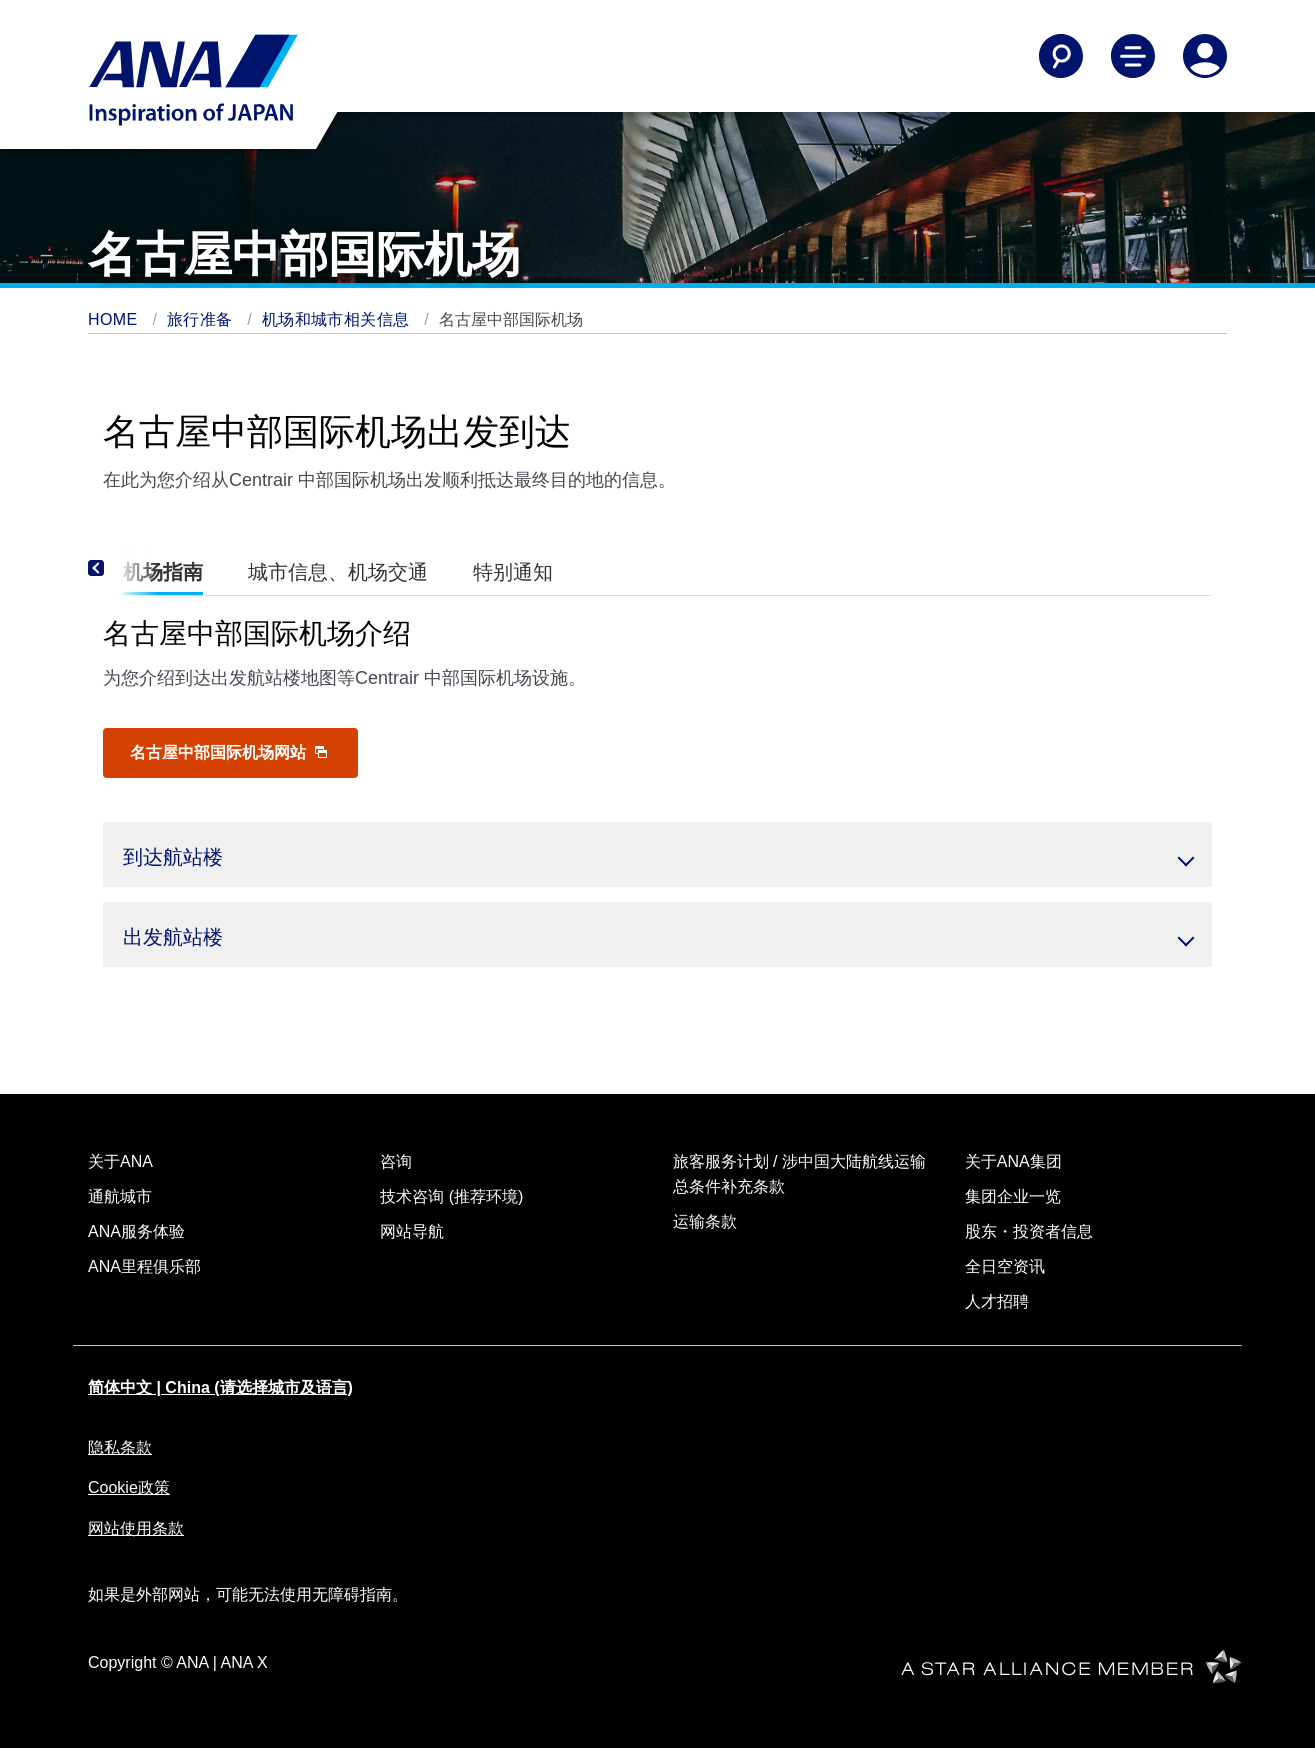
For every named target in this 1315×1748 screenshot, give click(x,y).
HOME (115, 319)
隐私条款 (120, 1447)
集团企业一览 (1013, 1196)
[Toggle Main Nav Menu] (1133, 56)
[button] (657, 854)
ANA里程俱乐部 (144, 1266)
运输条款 (705, 1221)
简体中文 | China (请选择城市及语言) (220, 1387)
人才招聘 (997, 1301)
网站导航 (412, 1231)
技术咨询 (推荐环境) (451, 1196)
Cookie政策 (129, 1487)
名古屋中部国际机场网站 (228, 752)
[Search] (1061, 56)
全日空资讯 (1005, 1266)
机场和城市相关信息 (338, 319)
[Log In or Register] (1205, 56)
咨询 (396, 1161)
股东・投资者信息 (1029, 1231)
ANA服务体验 (136, 1231)
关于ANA (120, 1161)
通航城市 (120, 1196)
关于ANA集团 (1013, 1161)
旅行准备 (202, 319)
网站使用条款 (136, 1528)
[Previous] (123, 568)
